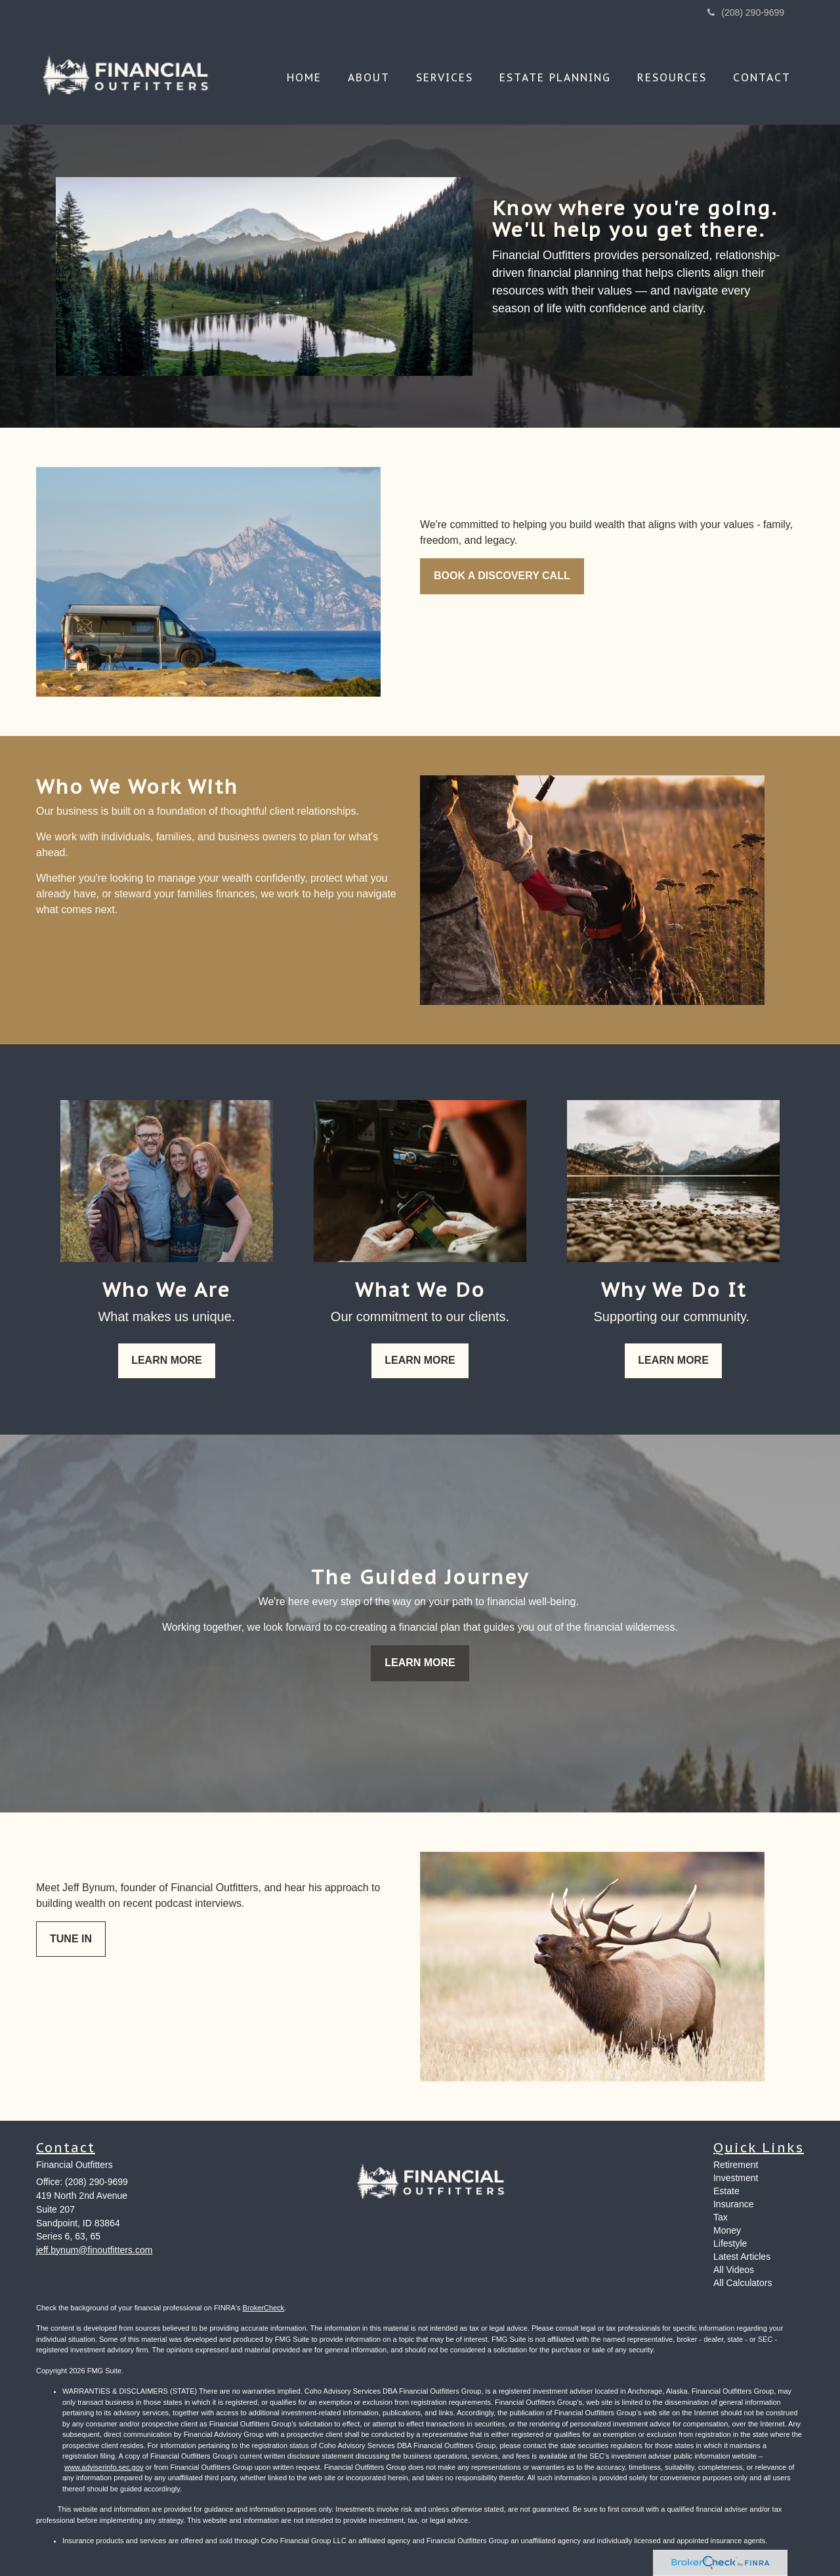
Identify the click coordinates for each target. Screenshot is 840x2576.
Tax (720, 2217)
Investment (735, 2178)
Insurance (733, 2204)
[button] (369, 77)
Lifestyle (730, 2243)
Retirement (735, 2164)
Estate (726, 2191)
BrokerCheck (264, 2308)
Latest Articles (741, 2256)
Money (727, 2230)
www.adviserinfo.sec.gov (103, 2467)
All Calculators (742, 2283)
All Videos (733, 2269)
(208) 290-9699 (745, 12)
